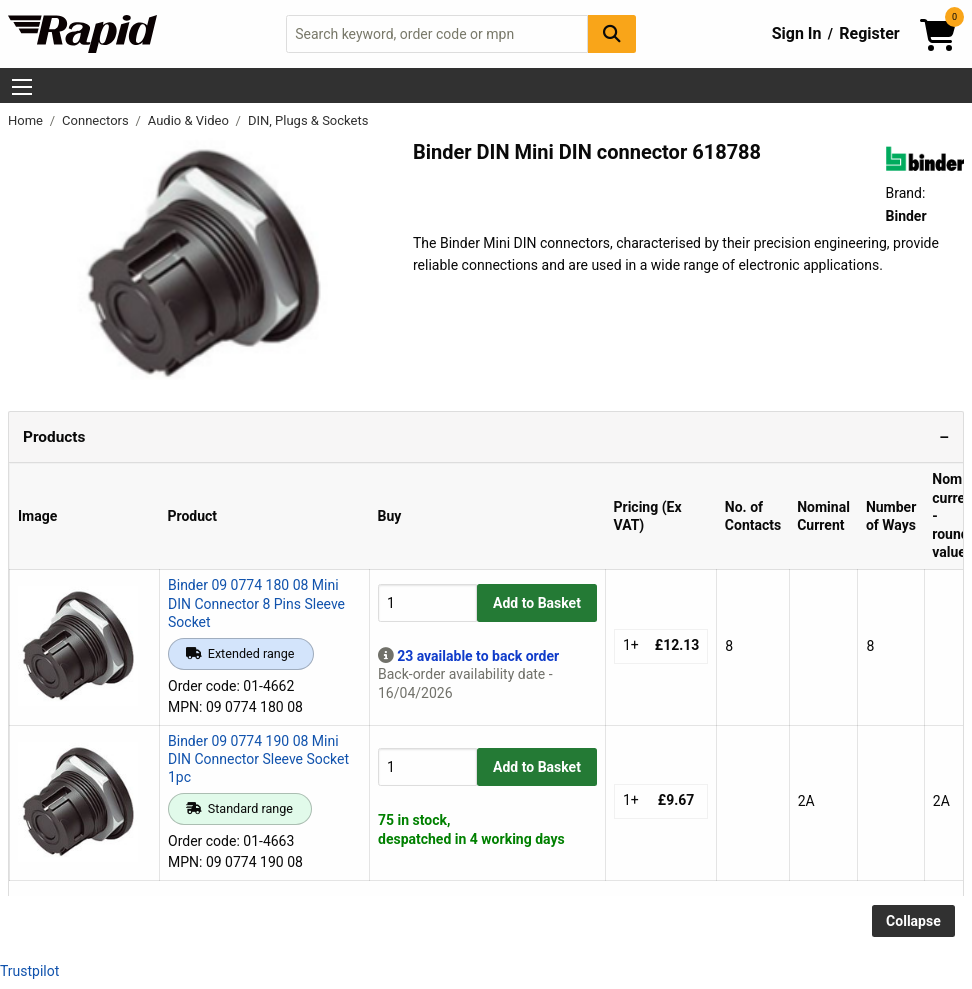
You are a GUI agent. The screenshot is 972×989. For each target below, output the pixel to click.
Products (54, 437)
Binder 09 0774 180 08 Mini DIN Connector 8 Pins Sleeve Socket (256, 603)
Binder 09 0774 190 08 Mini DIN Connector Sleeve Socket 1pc (258, 759)
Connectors (97, 120)
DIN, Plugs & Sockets (308, 120)
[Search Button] (612, 33)
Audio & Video (190, 120)
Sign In (797, 33)
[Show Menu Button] (22, 87)
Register (869, 33)
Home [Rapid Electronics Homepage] (27, 120)
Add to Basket (537, 603)
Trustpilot (29, 971)
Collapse (913, 921)
